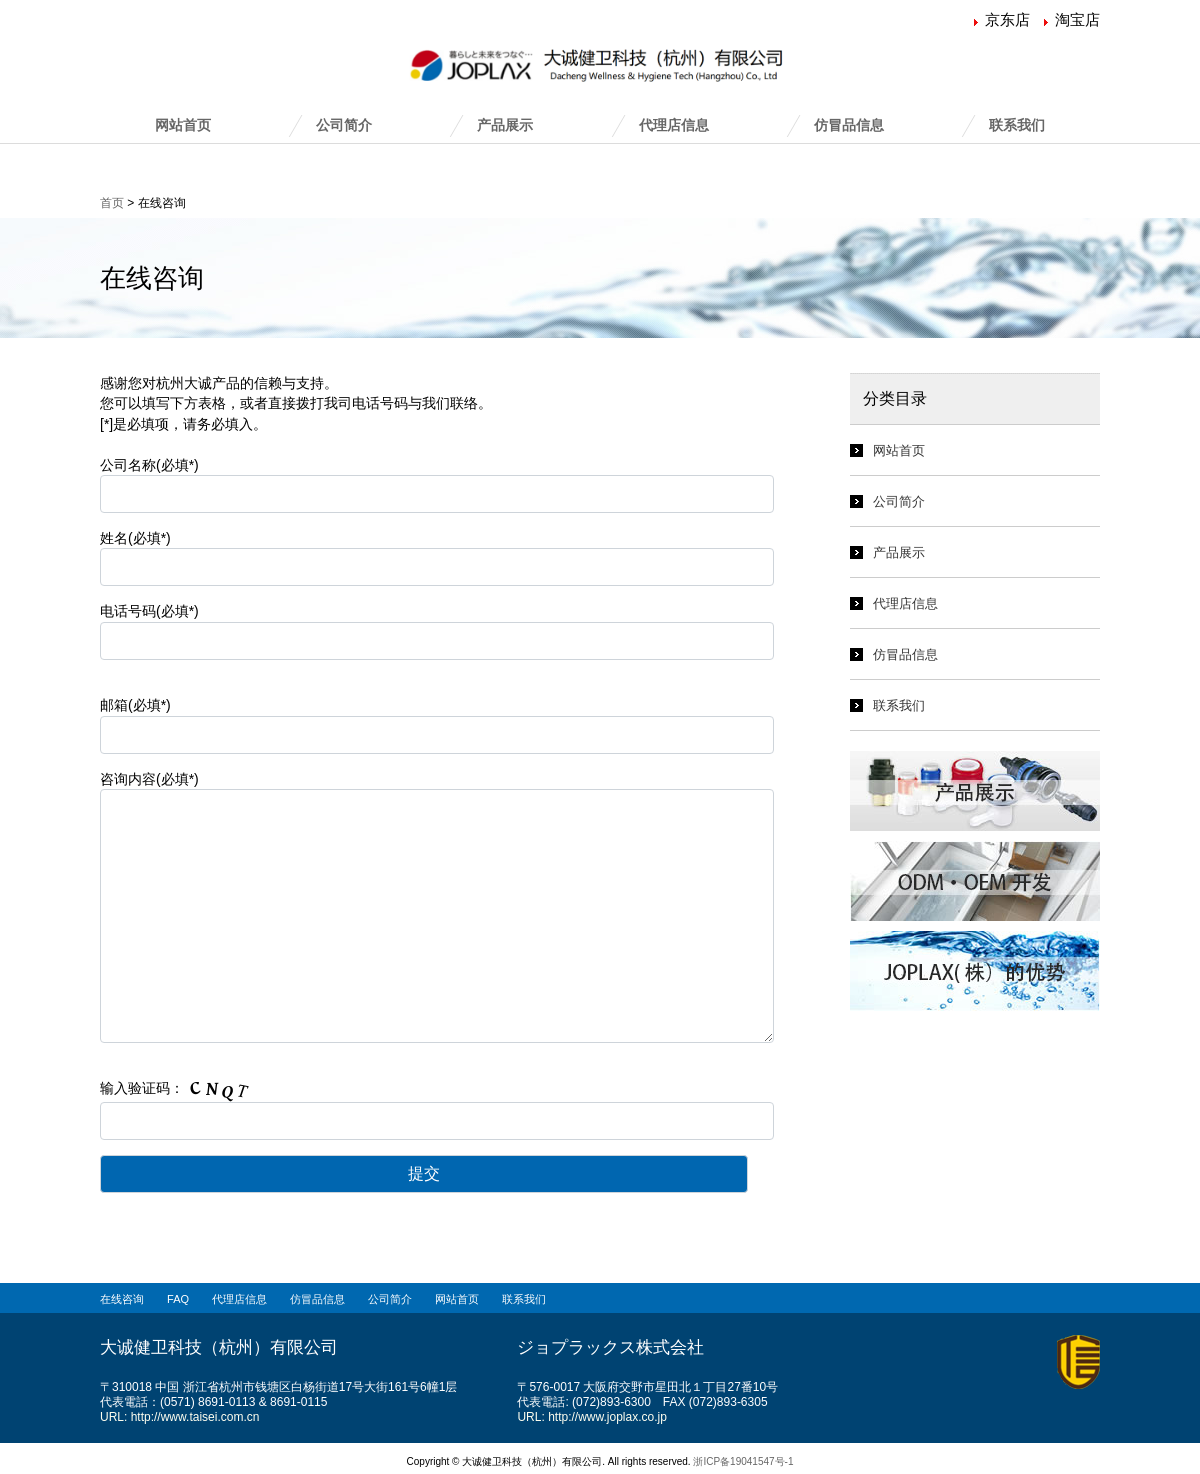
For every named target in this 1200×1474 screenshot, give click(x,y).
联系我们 (1017, 125)
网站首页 (183, 125)
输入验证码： (460, 1110)
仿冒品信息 (849, 125)
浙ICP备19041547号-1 (743, 1461)
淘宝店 (1077, 19)
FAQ (178, 1299)
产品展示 (505, 125)
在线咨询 (122, 1299)
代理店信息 (674, 125)
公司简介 (344, 125)
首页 (112, 203)
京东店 (1007, 19)
